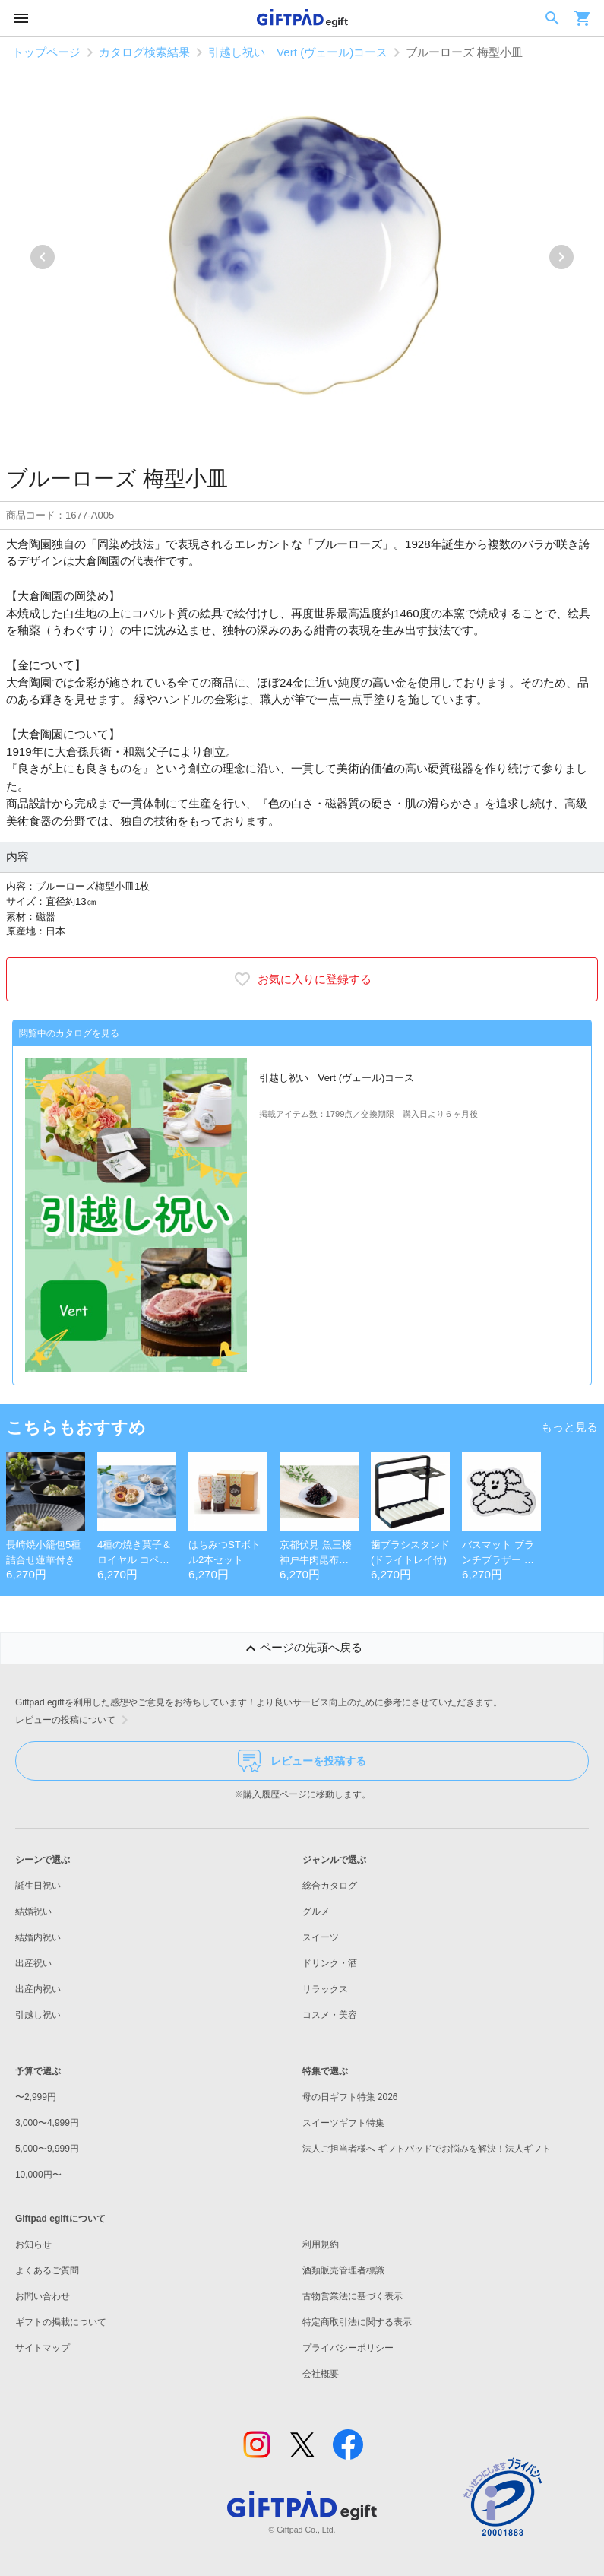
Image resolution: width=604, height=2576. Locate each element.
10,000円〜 (38, 2174)
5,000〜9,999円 (47, 2148)
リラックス (325, 1989)
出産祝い (33, 1963)
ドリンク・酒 (329, 1963)
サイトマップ (42, 2348)
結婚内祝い (38, 1937)
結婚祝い (33, 1911)
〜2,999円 (35, 2097)
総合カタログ (329, 1885)
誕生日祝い (38, 1885)
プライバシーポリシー (348, 2348)
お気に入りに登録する (302, 979)
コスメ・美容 (329, 2015)
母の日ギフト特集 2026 (350, 2097)
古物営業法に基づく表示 (352, 2296)
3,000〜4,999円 (47, 2123)
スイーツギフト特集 (343, 2123)
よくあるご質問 (47, 2270)
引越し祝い (38, 2015)
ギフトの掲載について (60, 2322)
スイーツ (320, 1937)
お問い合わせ (42, 2296)
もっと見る (569, 1426)
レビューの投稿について (74, 1720)
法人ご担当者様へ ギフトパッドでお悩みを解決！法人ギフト (426, 2148)
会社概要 (320, 2373)
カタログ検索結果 (144, 52)
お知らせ (33, 2244)
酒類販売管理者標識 (343, 2270)
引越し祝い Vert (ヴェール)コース (297, 52)
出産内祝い (38, 1989)
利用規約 (320, 2244)
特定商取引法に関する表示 (357, 2322)
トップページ (46, 52)
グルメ (316, 1911)
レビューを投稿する (302, 1761)
